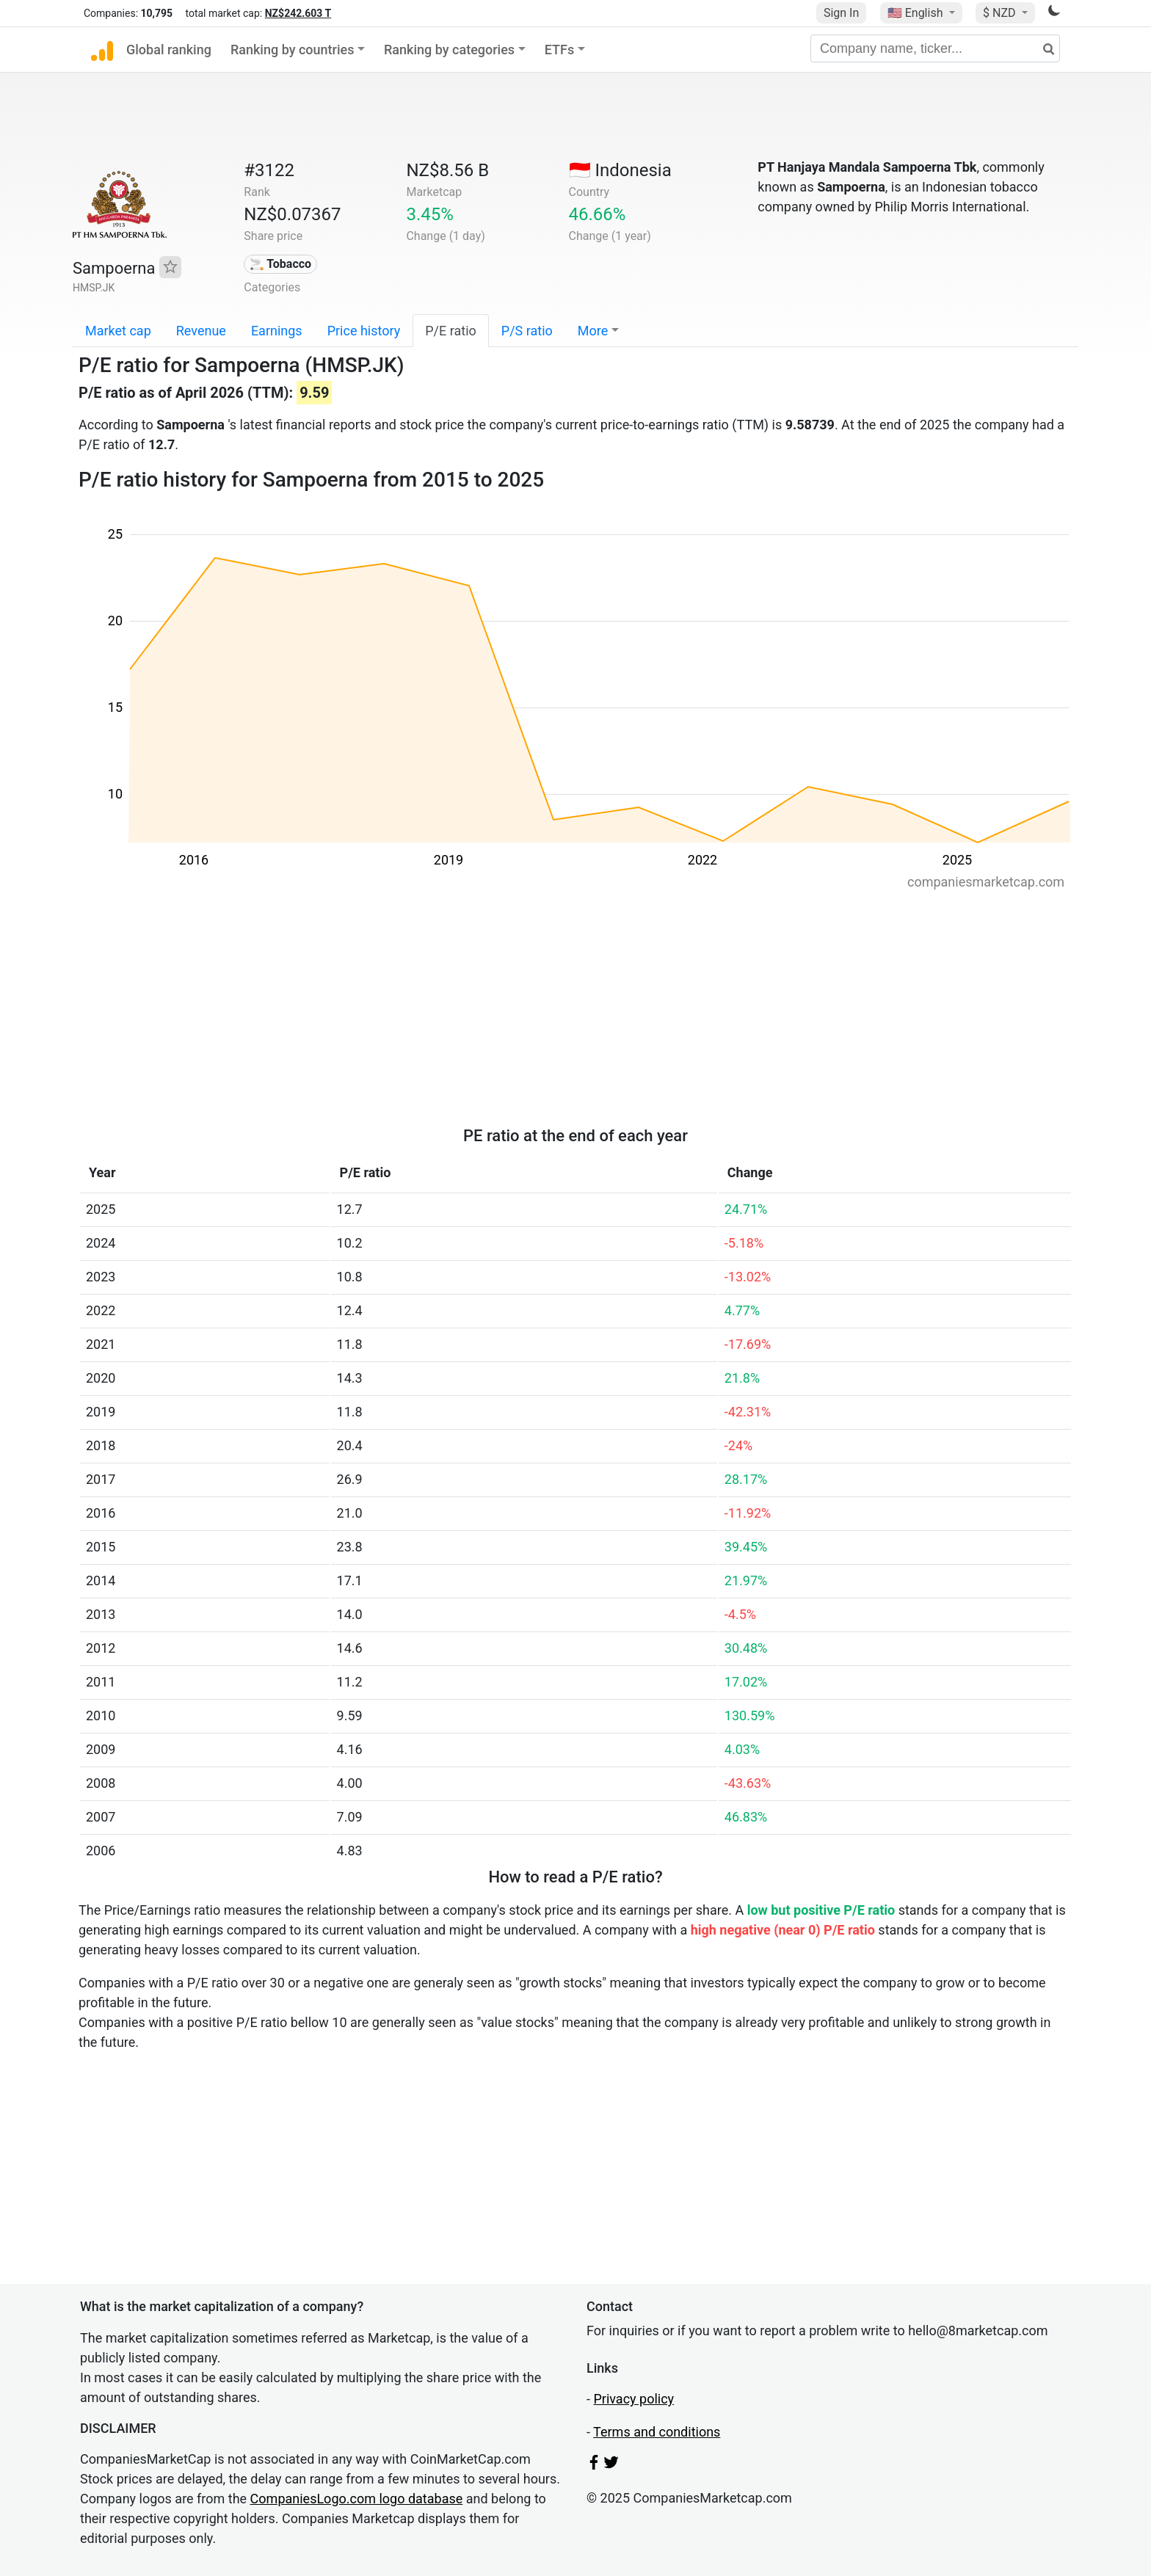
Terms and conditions (656, 2431)
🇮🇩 (620, 170)
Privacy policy (633, 2398)
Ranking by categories (449, 49)
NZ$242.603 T (298, 13)
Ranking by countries (292, 49)
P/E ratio (450, 330)
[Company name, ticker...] (935, 48)
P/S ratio (527, 330)
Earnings (276, 330)
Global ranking (168, 49)
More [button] (593, 330)
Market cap (118, 330)
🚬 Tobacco (280, 264)
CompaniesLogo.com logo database (356, 2498)
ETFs (560, 49)
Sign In (841, 13)
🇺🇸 (916, 13)
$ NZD (1000, 13)
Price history (364, 330)
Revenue (201, 330)
